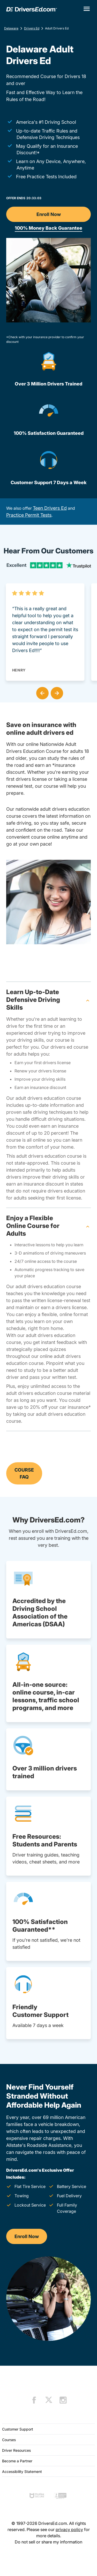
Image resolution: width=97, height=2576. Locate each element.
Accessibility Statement (22, 2471)
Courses (9, 2440)
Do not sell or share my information (48, 2541)
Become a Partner (17, 2461)
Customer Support (17, 2429)
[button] (41, 692)
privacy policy (69, 2529)
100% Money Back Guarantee (48, 228)
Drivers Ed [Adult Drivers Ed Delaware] (31, 28)
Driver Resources (16, 2450)
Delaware (11, 28)
